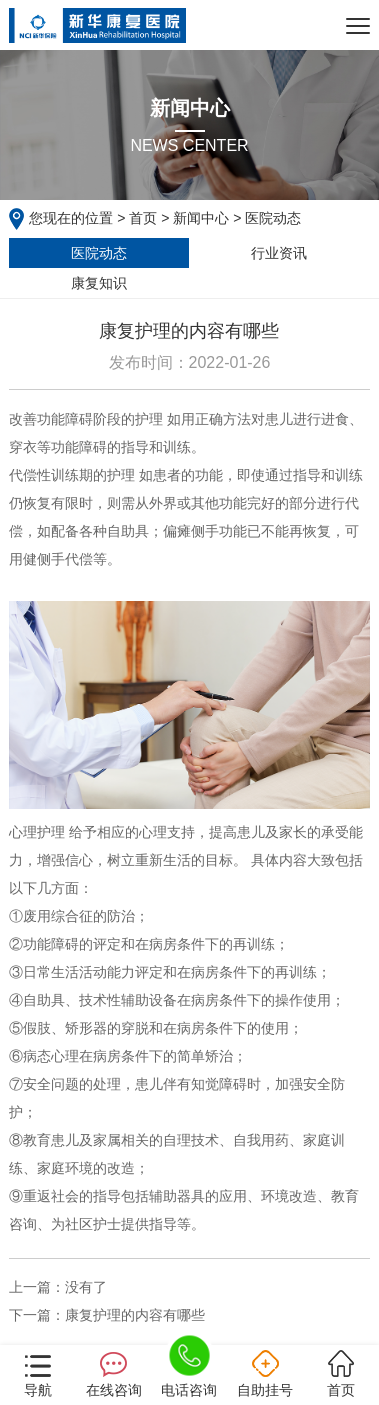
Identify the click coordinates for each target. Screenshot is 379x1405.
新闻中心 (201, 218)
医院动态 (99, 253)
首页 (143, 218)
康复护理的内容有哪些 (135, 1315)
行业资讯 (279, 253)
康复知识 (99, 283)
